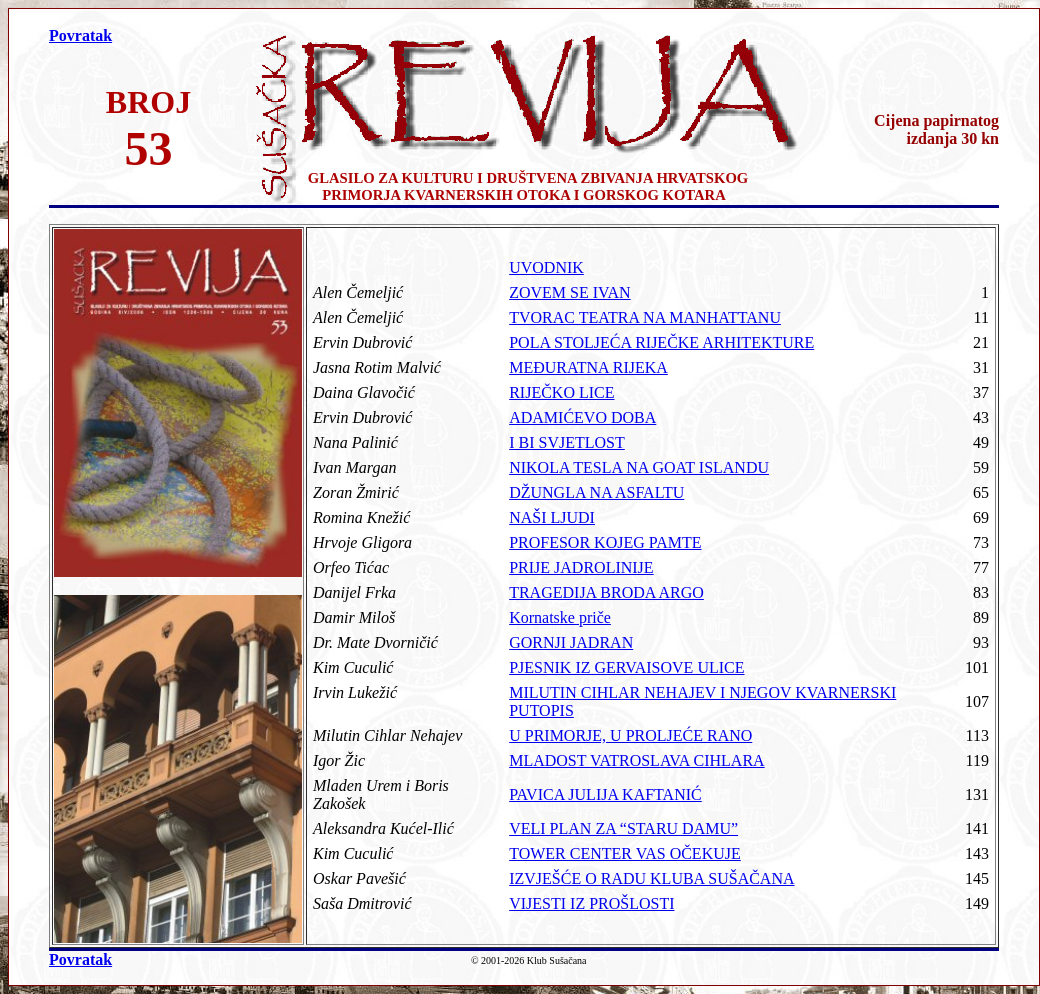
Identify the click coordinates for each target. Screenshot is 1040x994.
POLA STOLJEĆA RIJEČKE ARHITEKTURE (661, 342)
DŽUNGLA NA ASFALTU (596, 492)
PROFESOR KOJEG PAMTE (605, 542)
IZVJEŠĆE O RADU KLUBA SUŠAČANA (651, 878)
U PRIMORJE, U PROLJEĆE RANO (630, 735)
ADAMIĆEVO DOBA (582, 417)
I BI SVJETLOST (567, 442)
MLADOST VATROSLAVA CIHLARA (636, 760)
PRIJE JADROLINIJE (581, 567)
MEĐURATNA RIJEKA (588, 367)
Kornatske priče (560, 617)
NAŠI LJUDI (552, 517)
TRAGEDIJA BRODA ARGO (606, 592)
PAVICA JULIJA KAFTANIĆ (605, 794)
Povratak (80, 35)
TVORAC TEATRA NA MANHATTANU (645, 317)
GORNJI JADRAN (571, 642)
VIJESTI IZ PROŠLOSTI (591, 903)
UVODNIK (546, 267)
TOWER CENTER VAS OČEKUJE (625, 853)
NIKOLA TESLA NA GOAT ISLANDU (639, 467)
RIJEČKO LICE (561, 392)
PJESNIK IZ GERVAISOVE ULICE (626, 667)
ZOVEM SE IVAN (569, 292)
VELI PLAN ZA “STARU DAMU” (623, 828)
